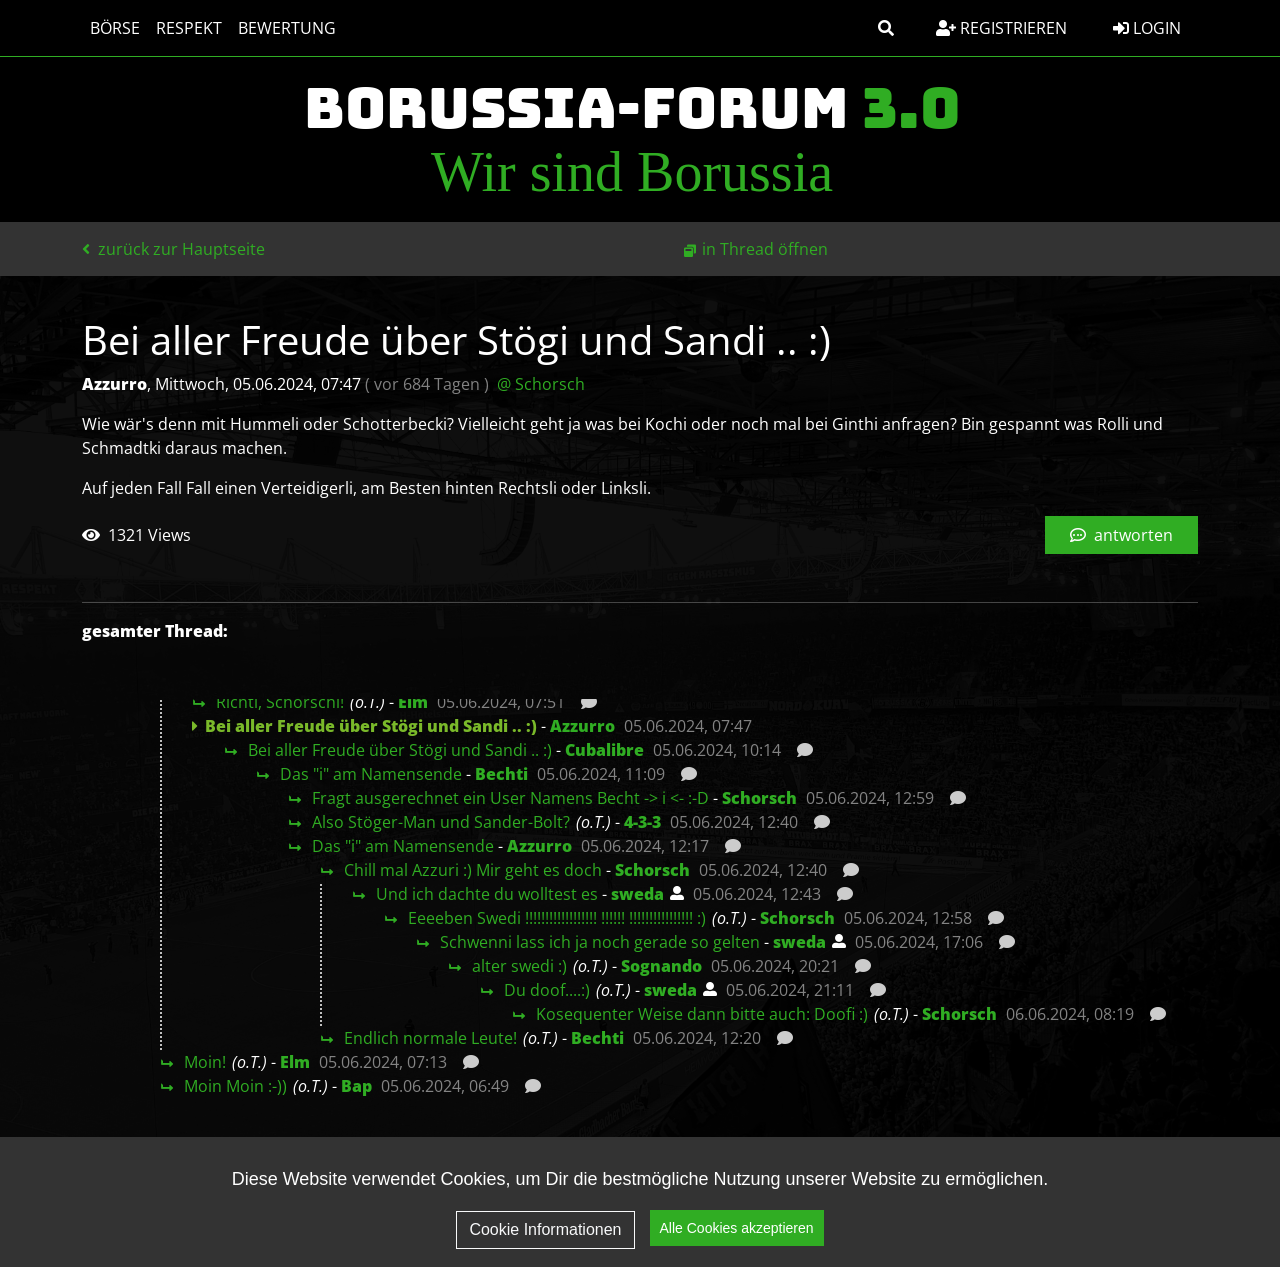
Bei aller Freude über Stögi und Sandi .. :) (400, 750)
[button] (886, 28)
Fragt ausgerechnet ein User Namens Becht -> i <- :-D (510, 798)
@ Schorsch (541, 384)
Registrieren (1001, 28)
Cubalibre (604, 750)
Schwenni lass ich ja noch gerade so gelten (600, 942)
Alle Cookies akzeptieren (737, 1231)
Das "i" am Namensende (371, 774)
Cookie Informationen (545, 1232)
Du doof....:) (547, 990)
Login (1147, 28)
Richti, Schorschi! (280, 702)
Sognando (661, 966)
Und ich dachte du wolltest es (487, 894)
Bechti (501, 774)
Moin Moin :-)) (235, 1086)
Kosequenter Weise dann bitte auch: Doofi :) (702, 1014)
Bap (356, 1086)
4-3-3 (642, 822)
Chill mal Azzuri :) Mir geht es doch (473, 870)
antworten (1121, 535)
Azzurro (582, 726)
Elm (413, 702)
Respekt (189, 28)
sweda (637, 894)
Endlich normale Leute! (430, 1038)
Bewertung (287, 28)
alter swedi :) (519, 966)
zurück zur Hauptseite (173, 249)
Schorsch (759, 798)
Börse (115, 28)
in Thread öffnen (765, 249)
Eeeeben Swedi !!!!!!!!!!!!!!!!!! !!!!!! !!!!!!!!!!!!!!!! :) (557, 918)
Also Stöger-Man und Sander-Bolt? (441, 822)
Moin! (205, 1062)
